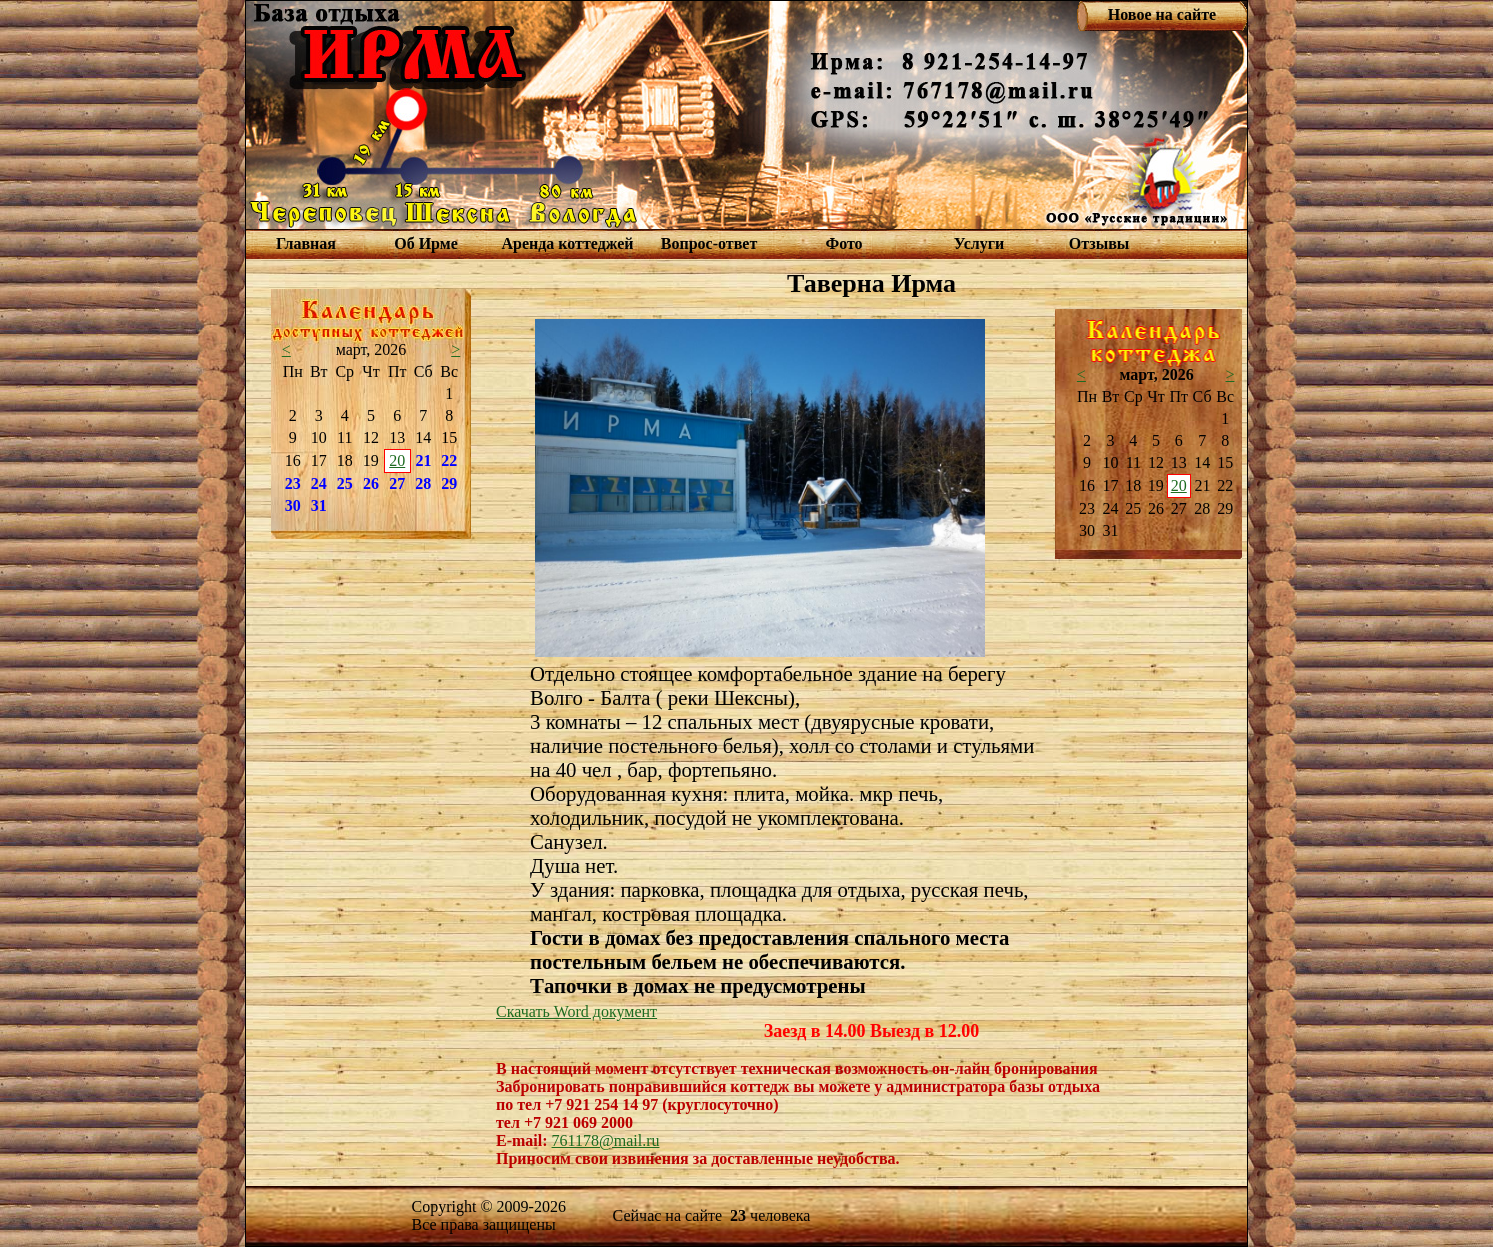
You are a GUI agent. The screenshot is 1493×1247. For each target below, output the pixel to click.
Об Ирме (426, 243)
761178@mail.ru (606, 1140)
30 (293, 505)
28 (423, 483)
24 (319, 483)
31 (319, 505)
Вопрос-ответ (709, 243)
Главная (306, 243)
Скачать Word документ (576, 1011)
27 (397, 483)
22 (449, 460)
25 (345, 483)
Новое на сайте (1162, 14)
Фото (843, 243)
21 (424, 460)
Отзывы (1099, 243)
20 (397, 460)
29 (449, 483)
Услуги (979, 243)
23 (293, 483)
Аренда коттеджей (567, 243)
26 (371, 483)
